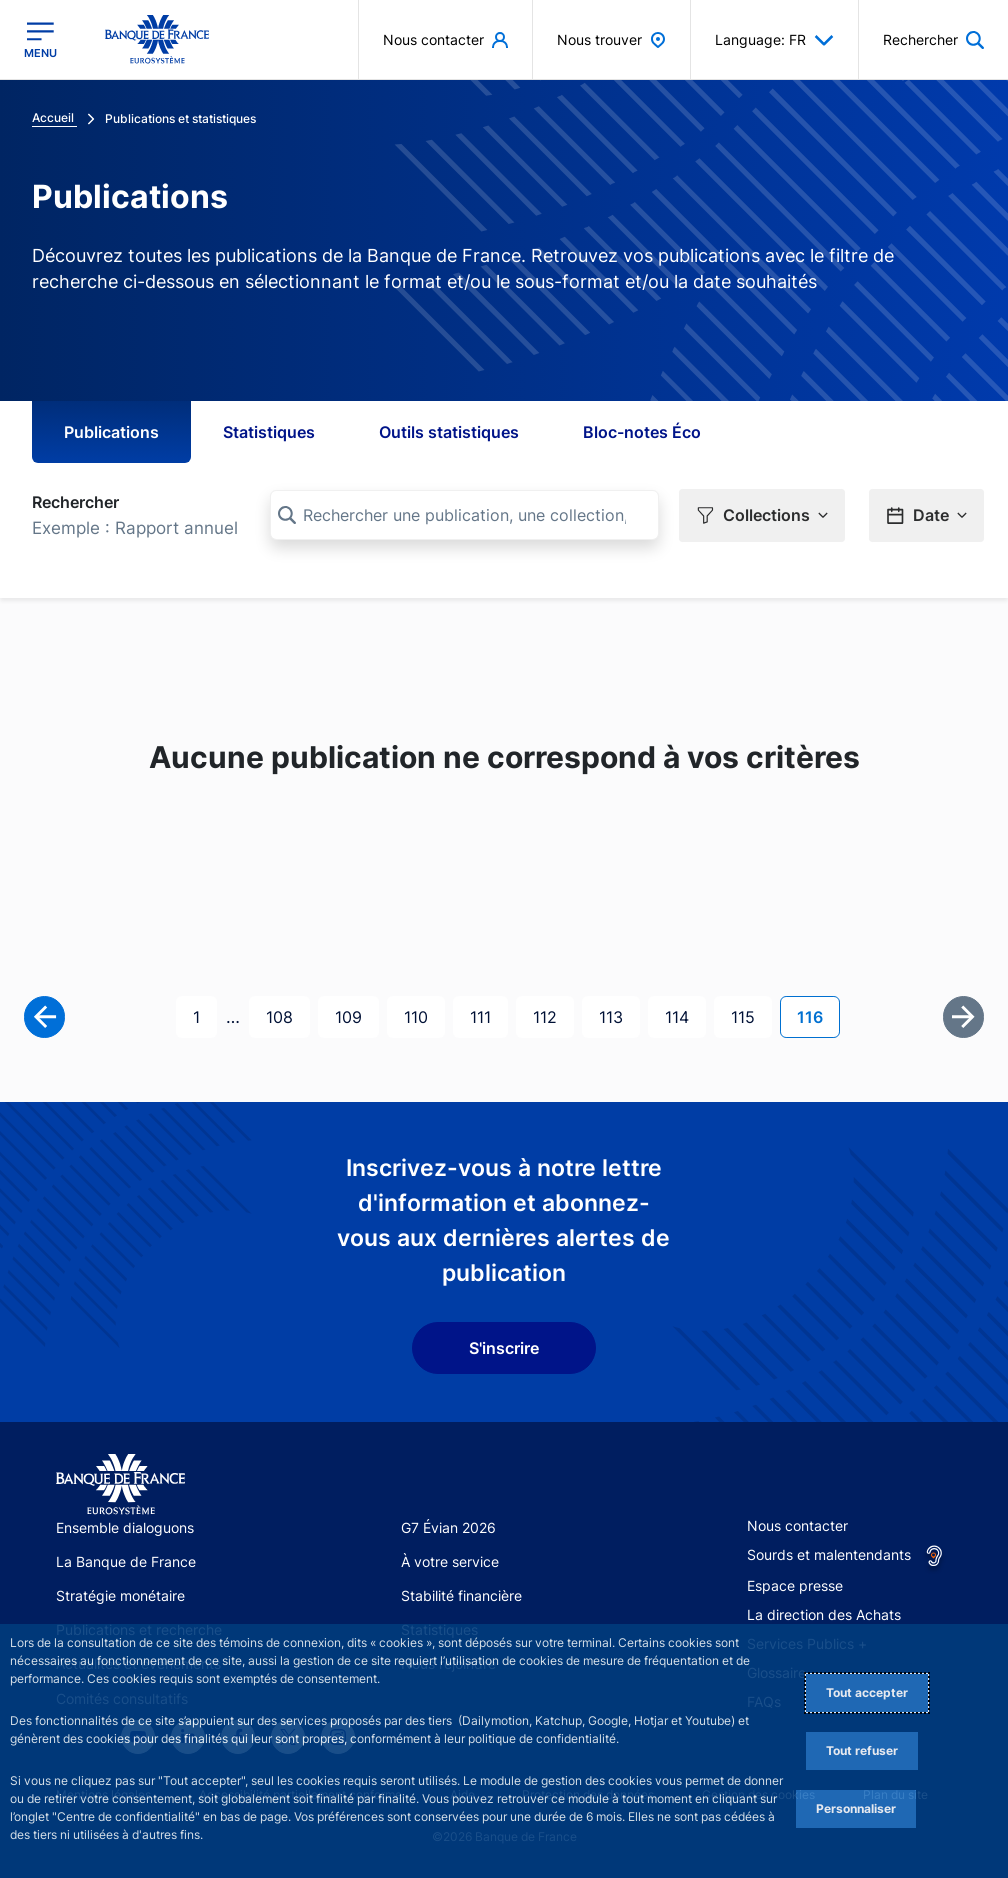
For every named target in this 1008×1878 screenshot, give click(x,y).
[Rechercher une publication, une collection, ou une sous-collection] (464, 515)
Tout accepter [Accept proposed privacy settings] (867, 1692)
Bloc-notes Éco (642, 432)
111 (488, 1015)
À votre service (450, 1561)
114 (683, 1015)
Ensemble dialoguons (125, 1527)
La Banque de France (126, 1561)
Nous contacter (797, 1525)
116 (818, 1015)
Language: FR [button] (774, 40)
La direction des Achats (824, 1614)
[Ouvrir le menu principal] (40, 40)
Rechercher (75, 502)
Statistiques (269, 432)
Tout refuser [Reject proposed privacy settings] (862, 1750)
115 (749, 1015)
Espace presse (795, 1585)
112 (551, 1015)
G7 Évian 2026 (448, 1527)
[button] (762, 515)
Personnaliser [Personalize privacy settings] (856, 1808)
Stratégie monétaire (120, 1595)
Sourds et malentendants (829, 1554)
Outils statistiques (449, 432)
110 (422, 1015)
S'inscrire (504, 1348)
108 (284, 1015)
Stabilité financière (461, 1595)
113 (617, 1015)
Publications (111, 432)
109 (353, 1015)
